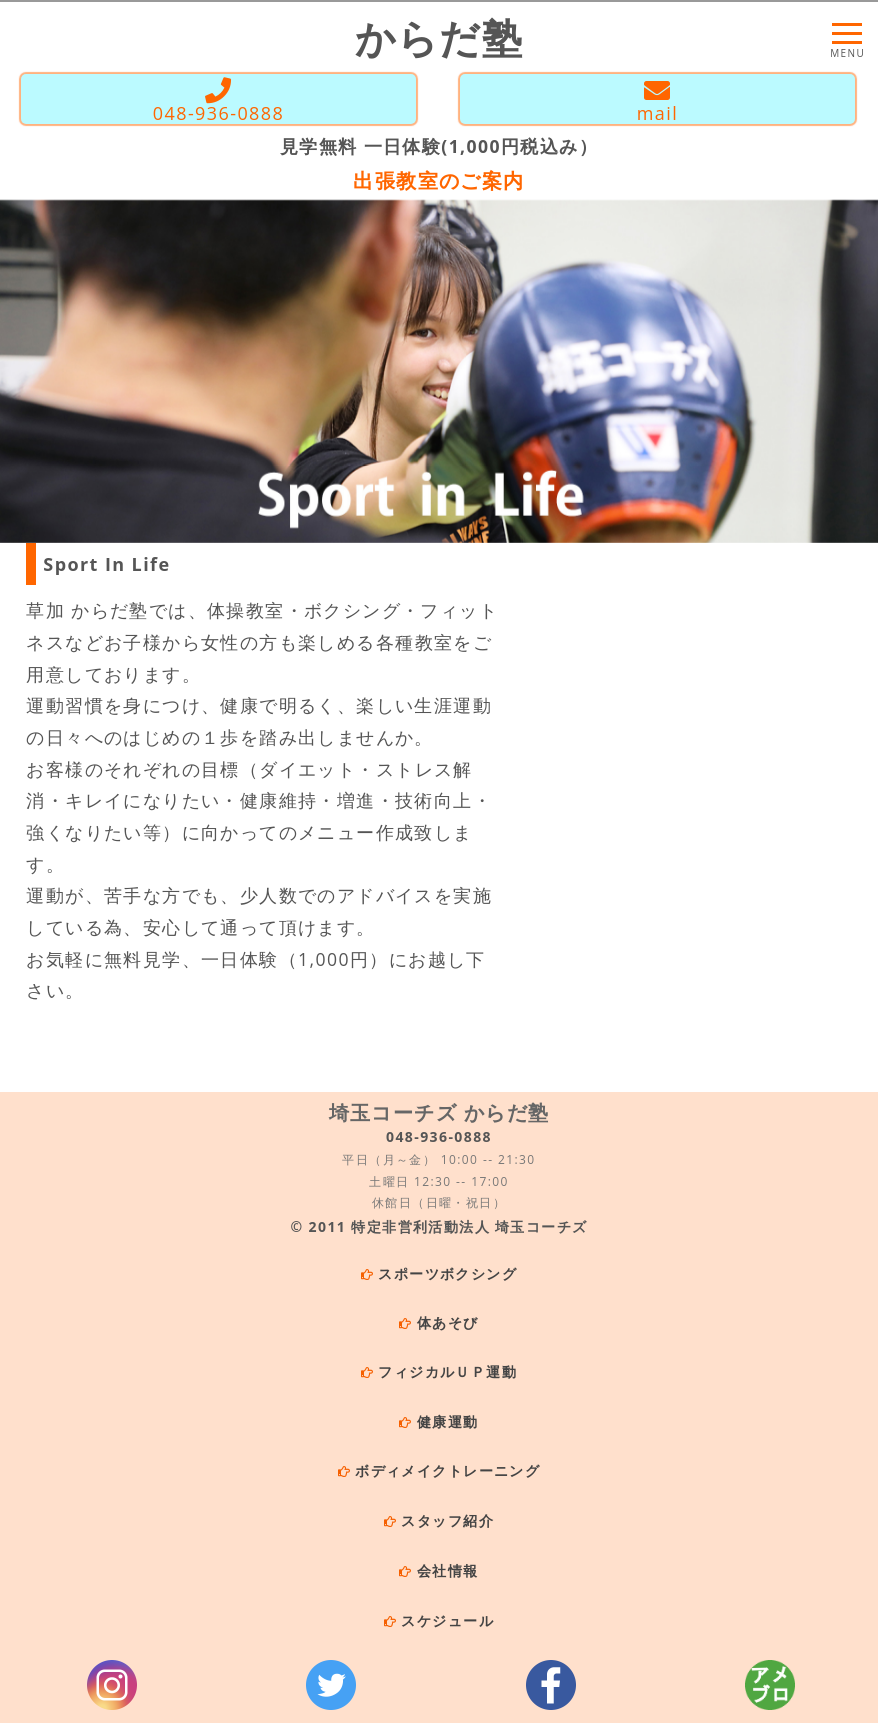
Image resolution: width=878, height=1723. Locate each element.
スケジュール (447, 1620)
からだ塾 (439, 38)
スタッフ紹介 (447, 1520)
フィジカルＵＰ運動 (447, 1371)
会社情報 (448, 1570)
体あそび (448, 1322)
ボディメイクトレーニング (447, 1470)
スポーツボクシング (447, 1273)
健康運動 (448, 1421)
